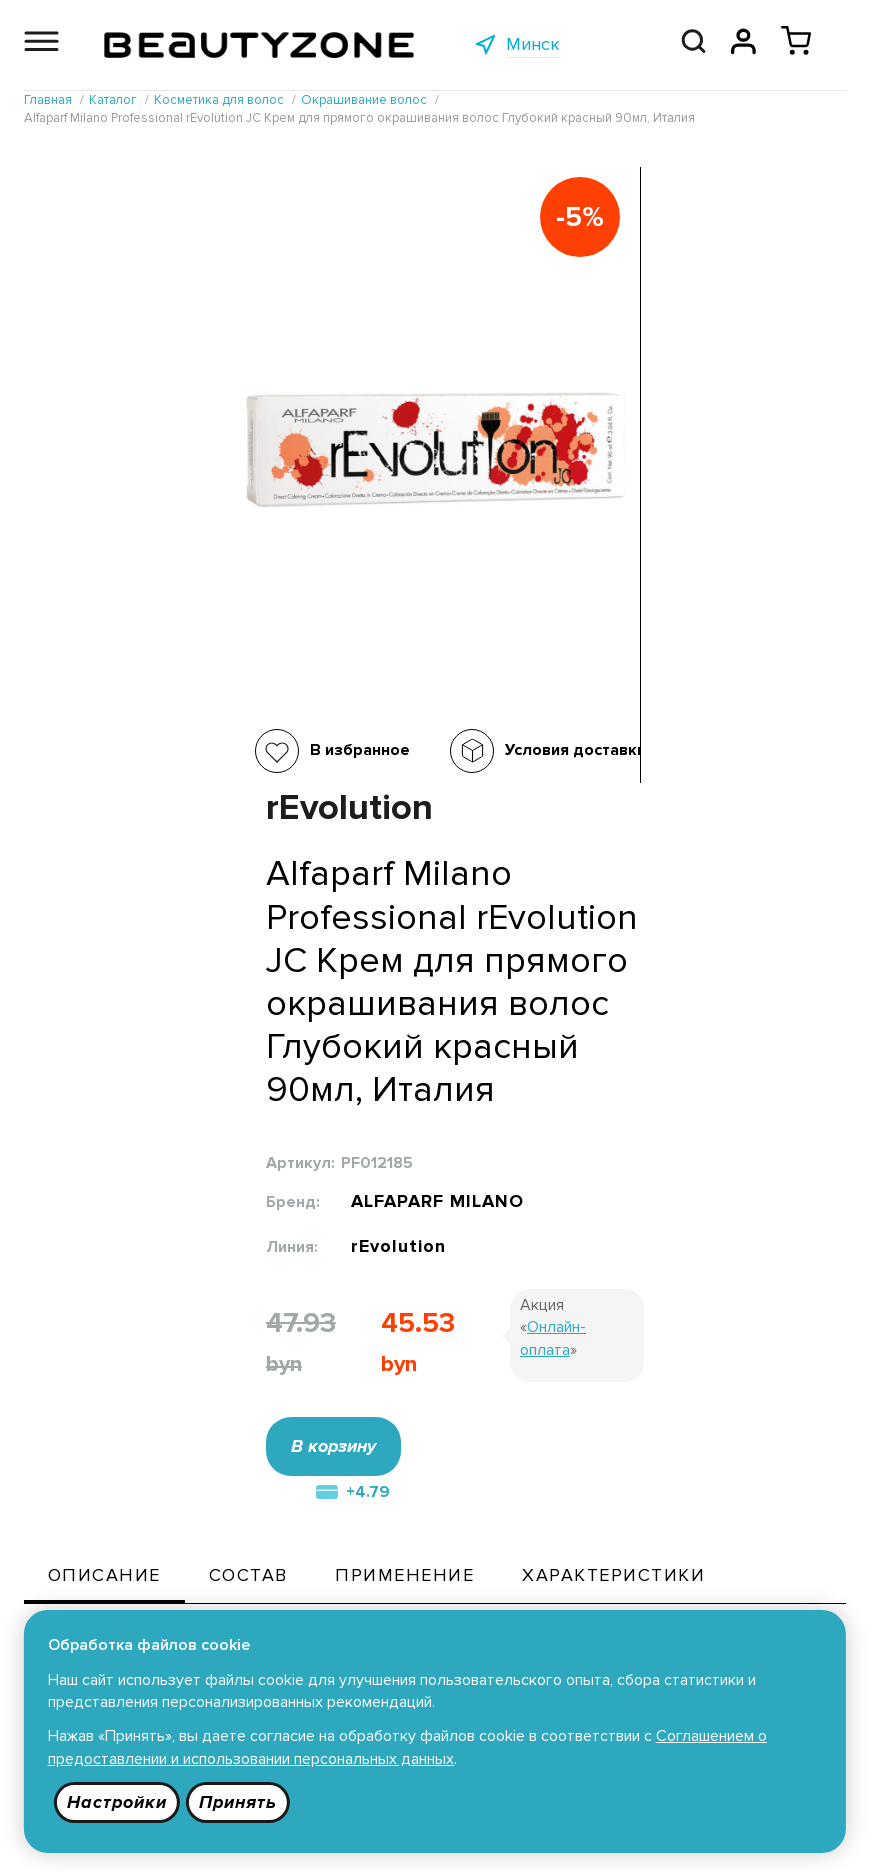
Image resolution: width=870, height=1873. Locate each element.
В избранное (154, 750)
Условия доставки (369, 750)
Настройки (117, 1802)
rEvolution (608, 684)
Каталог (215, 1607)
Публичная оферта (419, 1607)
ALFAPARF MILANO (649, 632)
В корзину (543, 887)
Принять (239, 1802)
